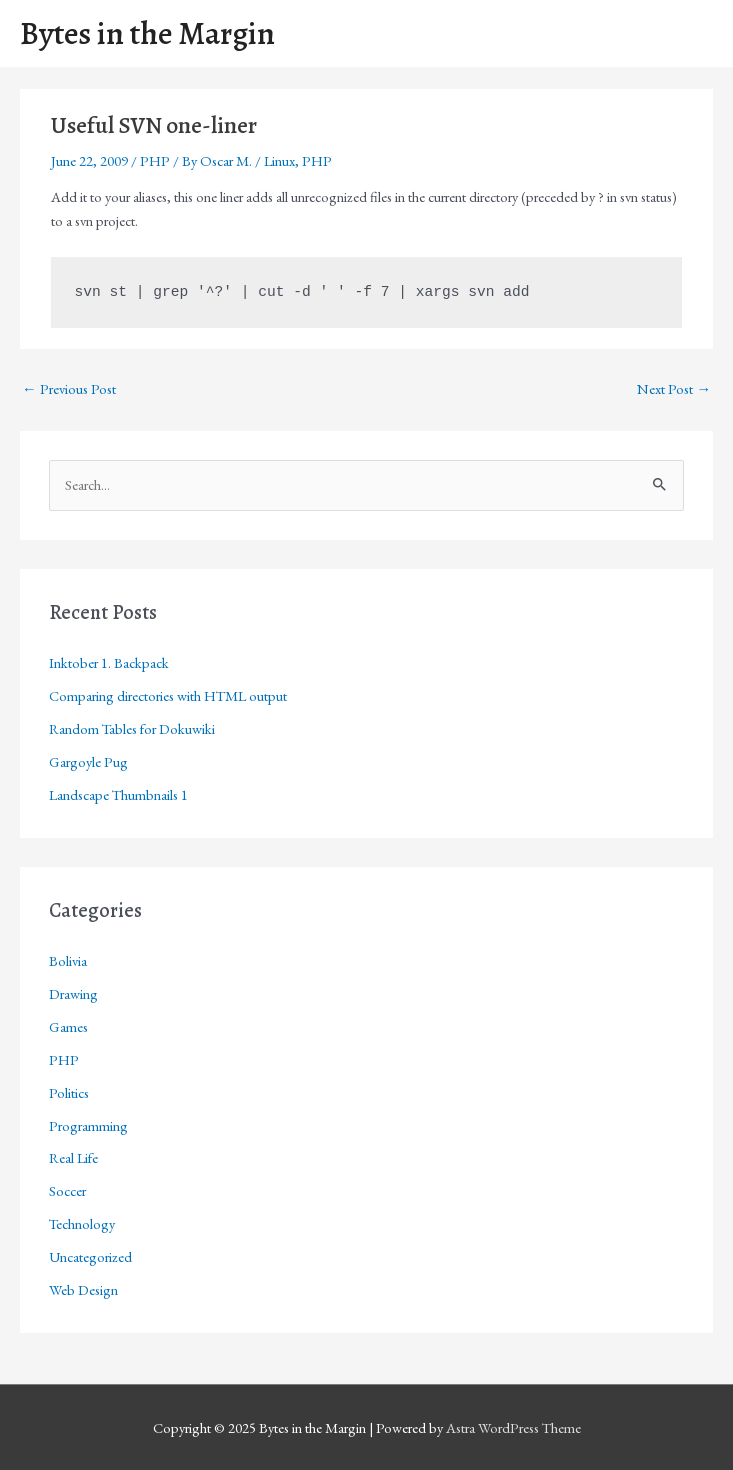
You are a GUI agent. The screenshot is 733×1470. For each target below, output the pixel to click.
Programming (88, 1125)
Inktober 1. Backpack (109, 662)
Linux (279, 160)
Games (68, 1026)
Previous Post (69, 388)
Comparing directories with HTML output (168, 695)
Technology (82, 1223)
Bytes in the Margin (147, 33)
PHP (155, 160)
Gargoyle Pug (88, 761)
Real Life (73, 1157)
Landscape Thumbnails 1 (118, 794)
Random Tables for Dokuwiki (132, 728)
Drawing (73, 993)
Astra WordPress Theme (513, 1427)
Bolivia (68, 960)
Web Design (83, 1289)
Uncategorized (90, 1256)
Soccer (67, 1190)
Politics (69, 1092)
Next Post (674, 388)
